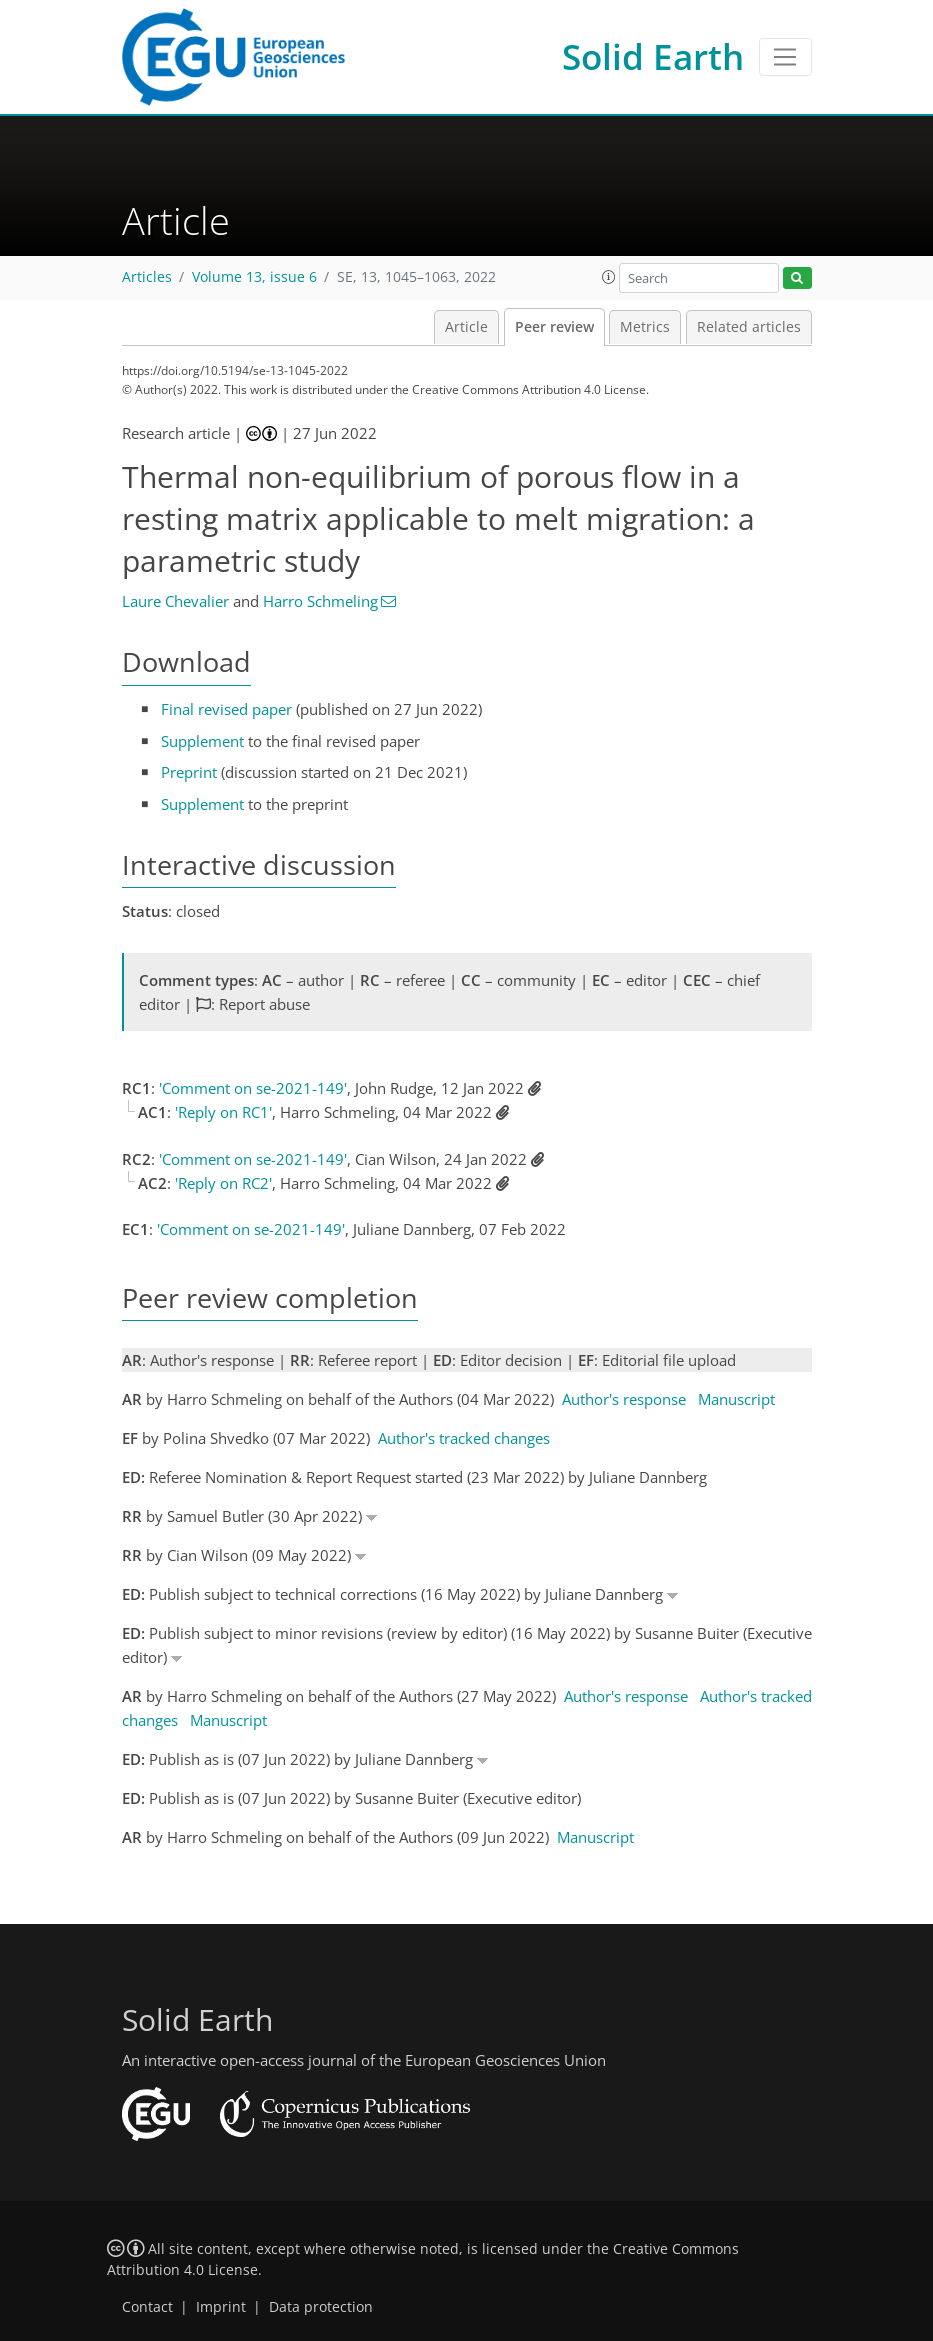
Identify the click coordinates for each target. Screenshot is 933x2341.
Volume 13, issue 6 (254, 277)
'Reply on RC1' (223, 1112)
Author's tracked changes (464, 1438)
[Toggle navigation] (785, 57)
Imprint (221, 2307)
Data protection (321, 2307)
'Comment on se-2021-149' (253, 1088)
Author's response (624, 1399)
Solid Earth (653, 56)
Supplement (202, 741)
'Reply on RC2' (223, 1183)
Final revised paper (226, 709)
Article (466, 327)
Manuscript (736, 1399)
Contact (147, 2307)
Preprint (189, 772)
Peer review (554, 327)
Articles (147, 277)
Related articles (749, 327)
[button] (609, 277)
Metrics (645, 327)
